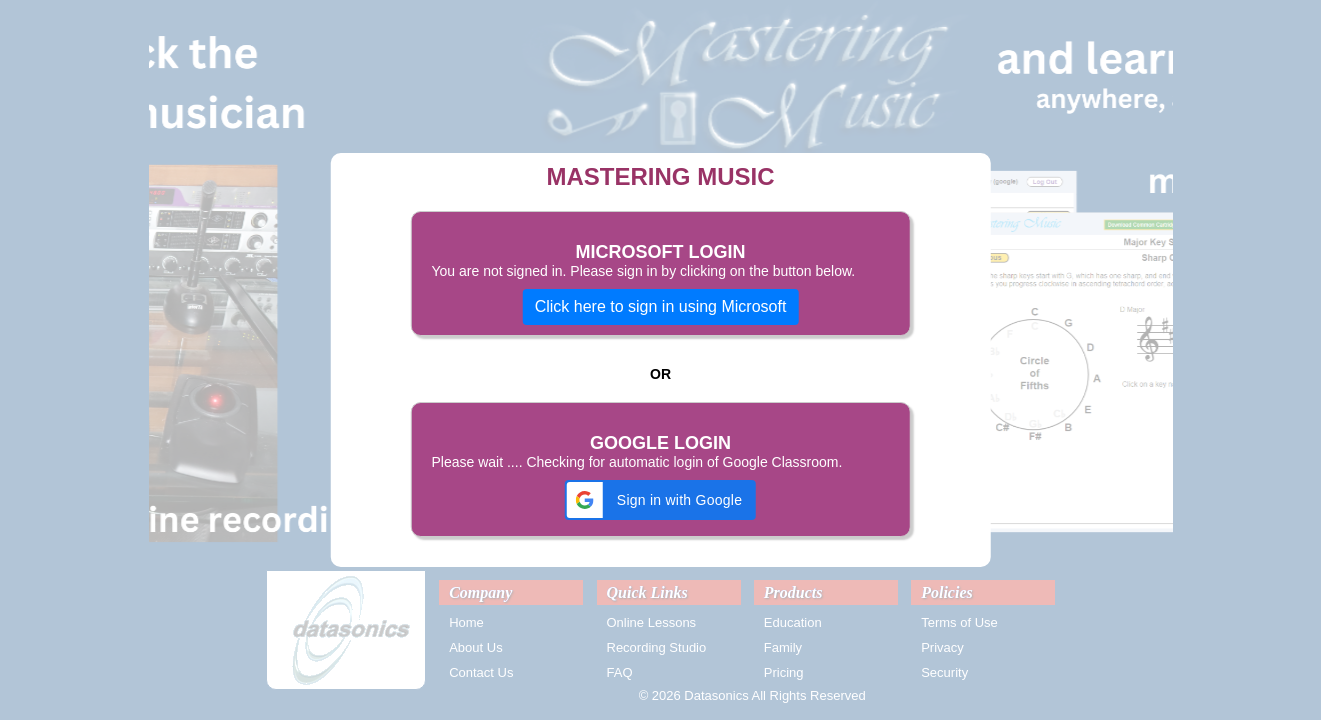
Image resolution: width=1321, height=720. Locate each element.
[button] (660, 500)
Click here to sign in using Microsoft (661, 306)
